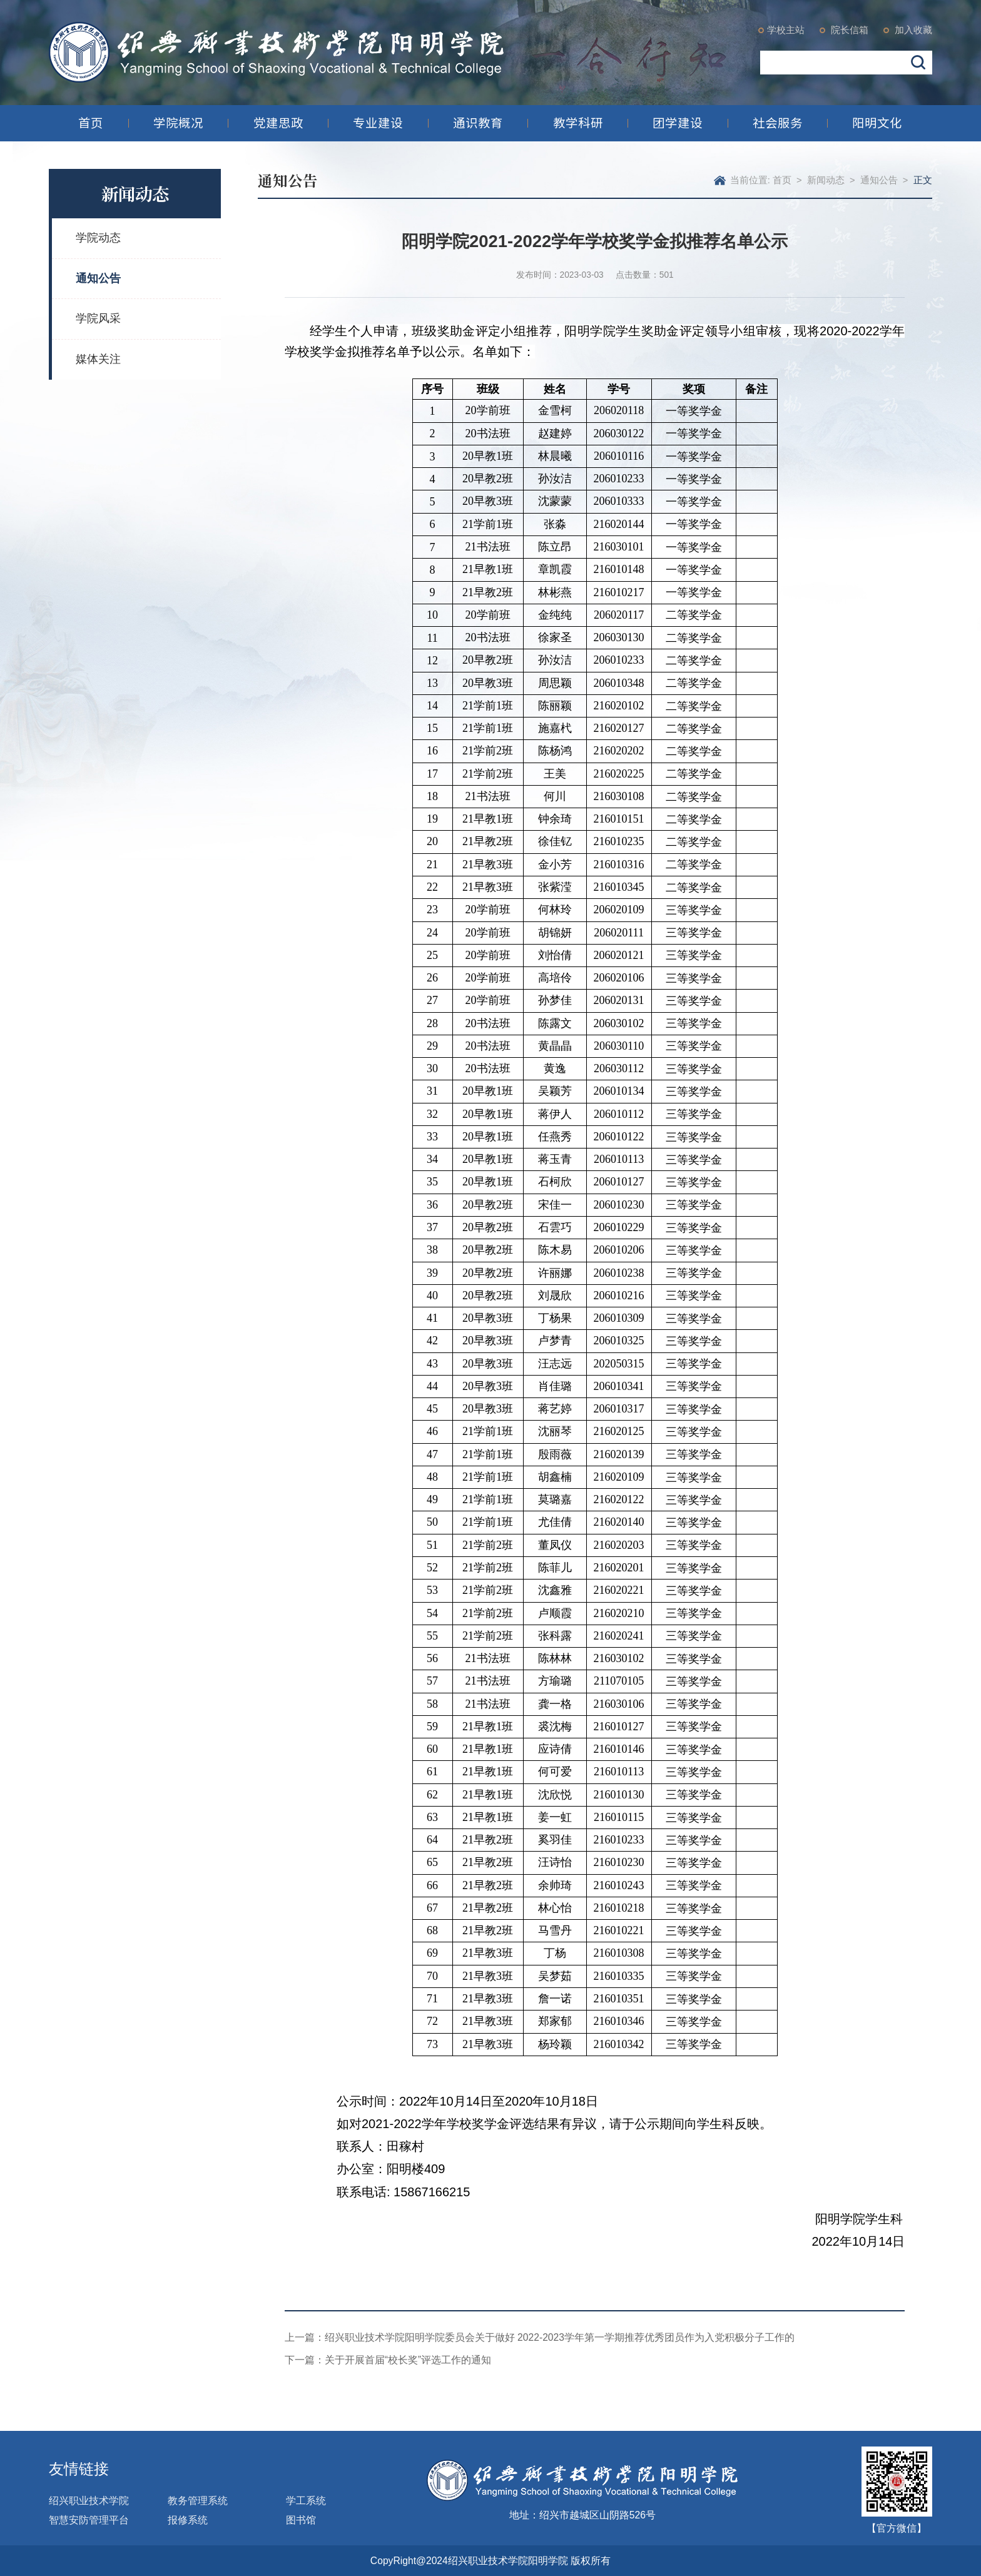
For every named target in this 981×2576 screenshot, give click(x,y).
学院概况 (178, 123)
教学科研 (578, 123)
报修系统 (188, 2520)
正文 (922, 180)
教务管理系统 (198, 2500)
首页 (90, 123)
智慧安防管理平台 (89, 2520)
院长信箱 (848, 30)
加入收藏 (912, 30)
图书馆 (301, 2520)
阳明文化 (877, 123)
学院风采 (98, 318)
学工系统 (306, 2500)
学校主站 (786, 30)
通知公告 (98, 278)
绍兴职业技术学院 (89, 2500)
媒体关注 (98, 359)
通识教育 (478, 123)
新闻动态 (826, 180)
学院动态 (98, 237)
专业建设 (378, 123)
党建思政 (278, 123)
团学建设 (678, 123)
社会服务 (778, 123)
